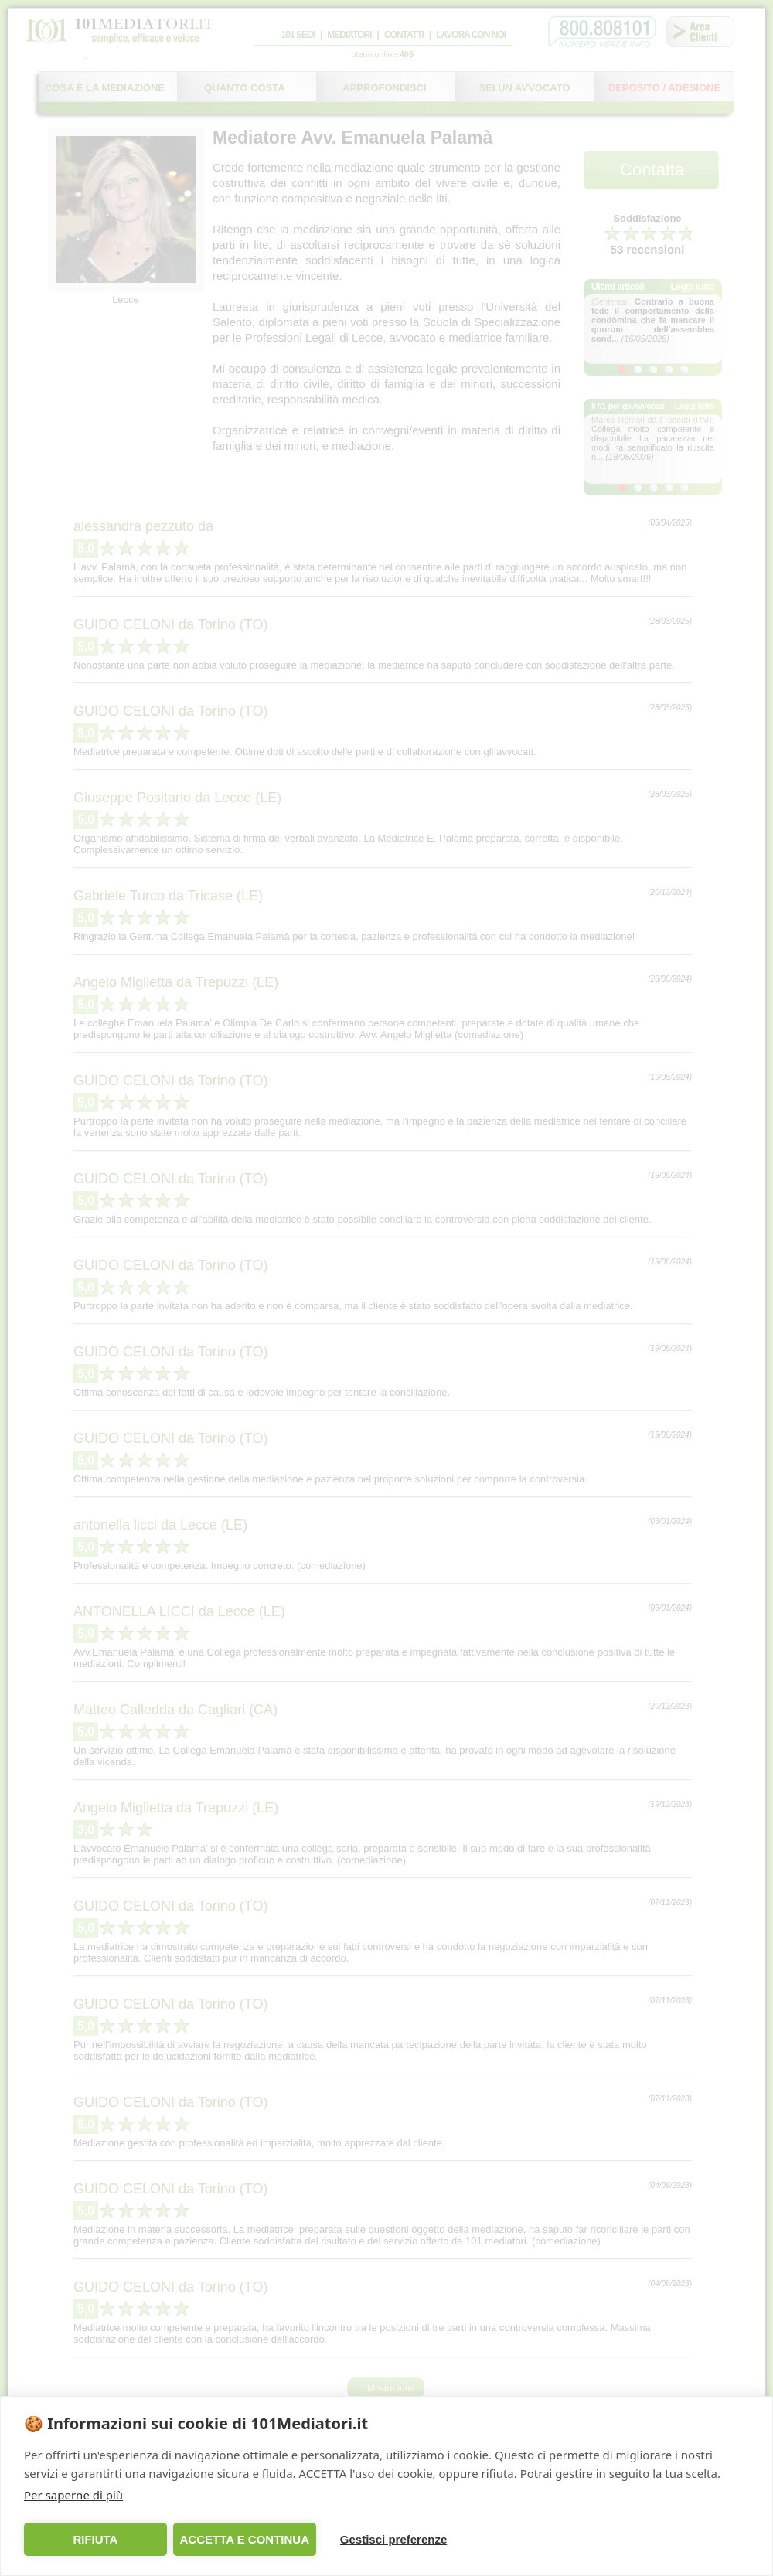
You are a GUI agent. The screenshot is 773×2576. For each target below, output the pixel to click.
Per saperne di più (73, 2495)
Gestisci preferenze (393, 2539)
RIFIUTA (95, 2539)
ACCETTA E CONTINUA (244, 2539)
